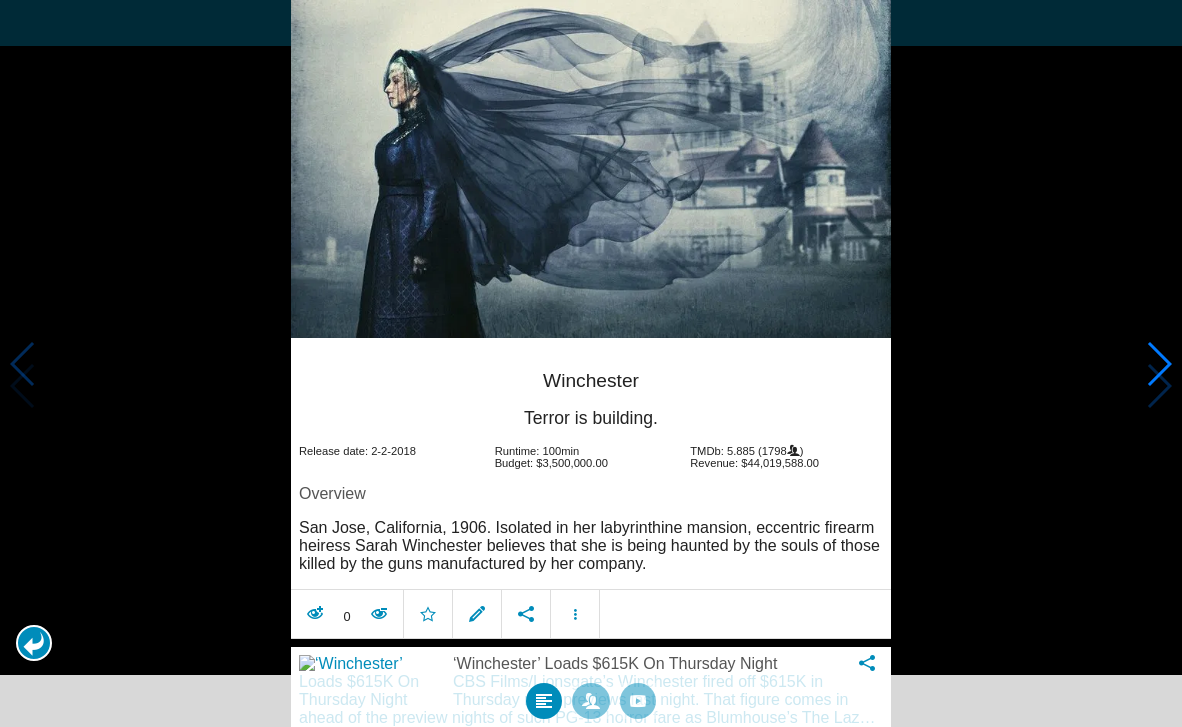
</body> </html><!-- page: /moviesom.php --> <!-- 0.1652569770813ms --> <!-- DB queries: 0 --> (591, 363)
